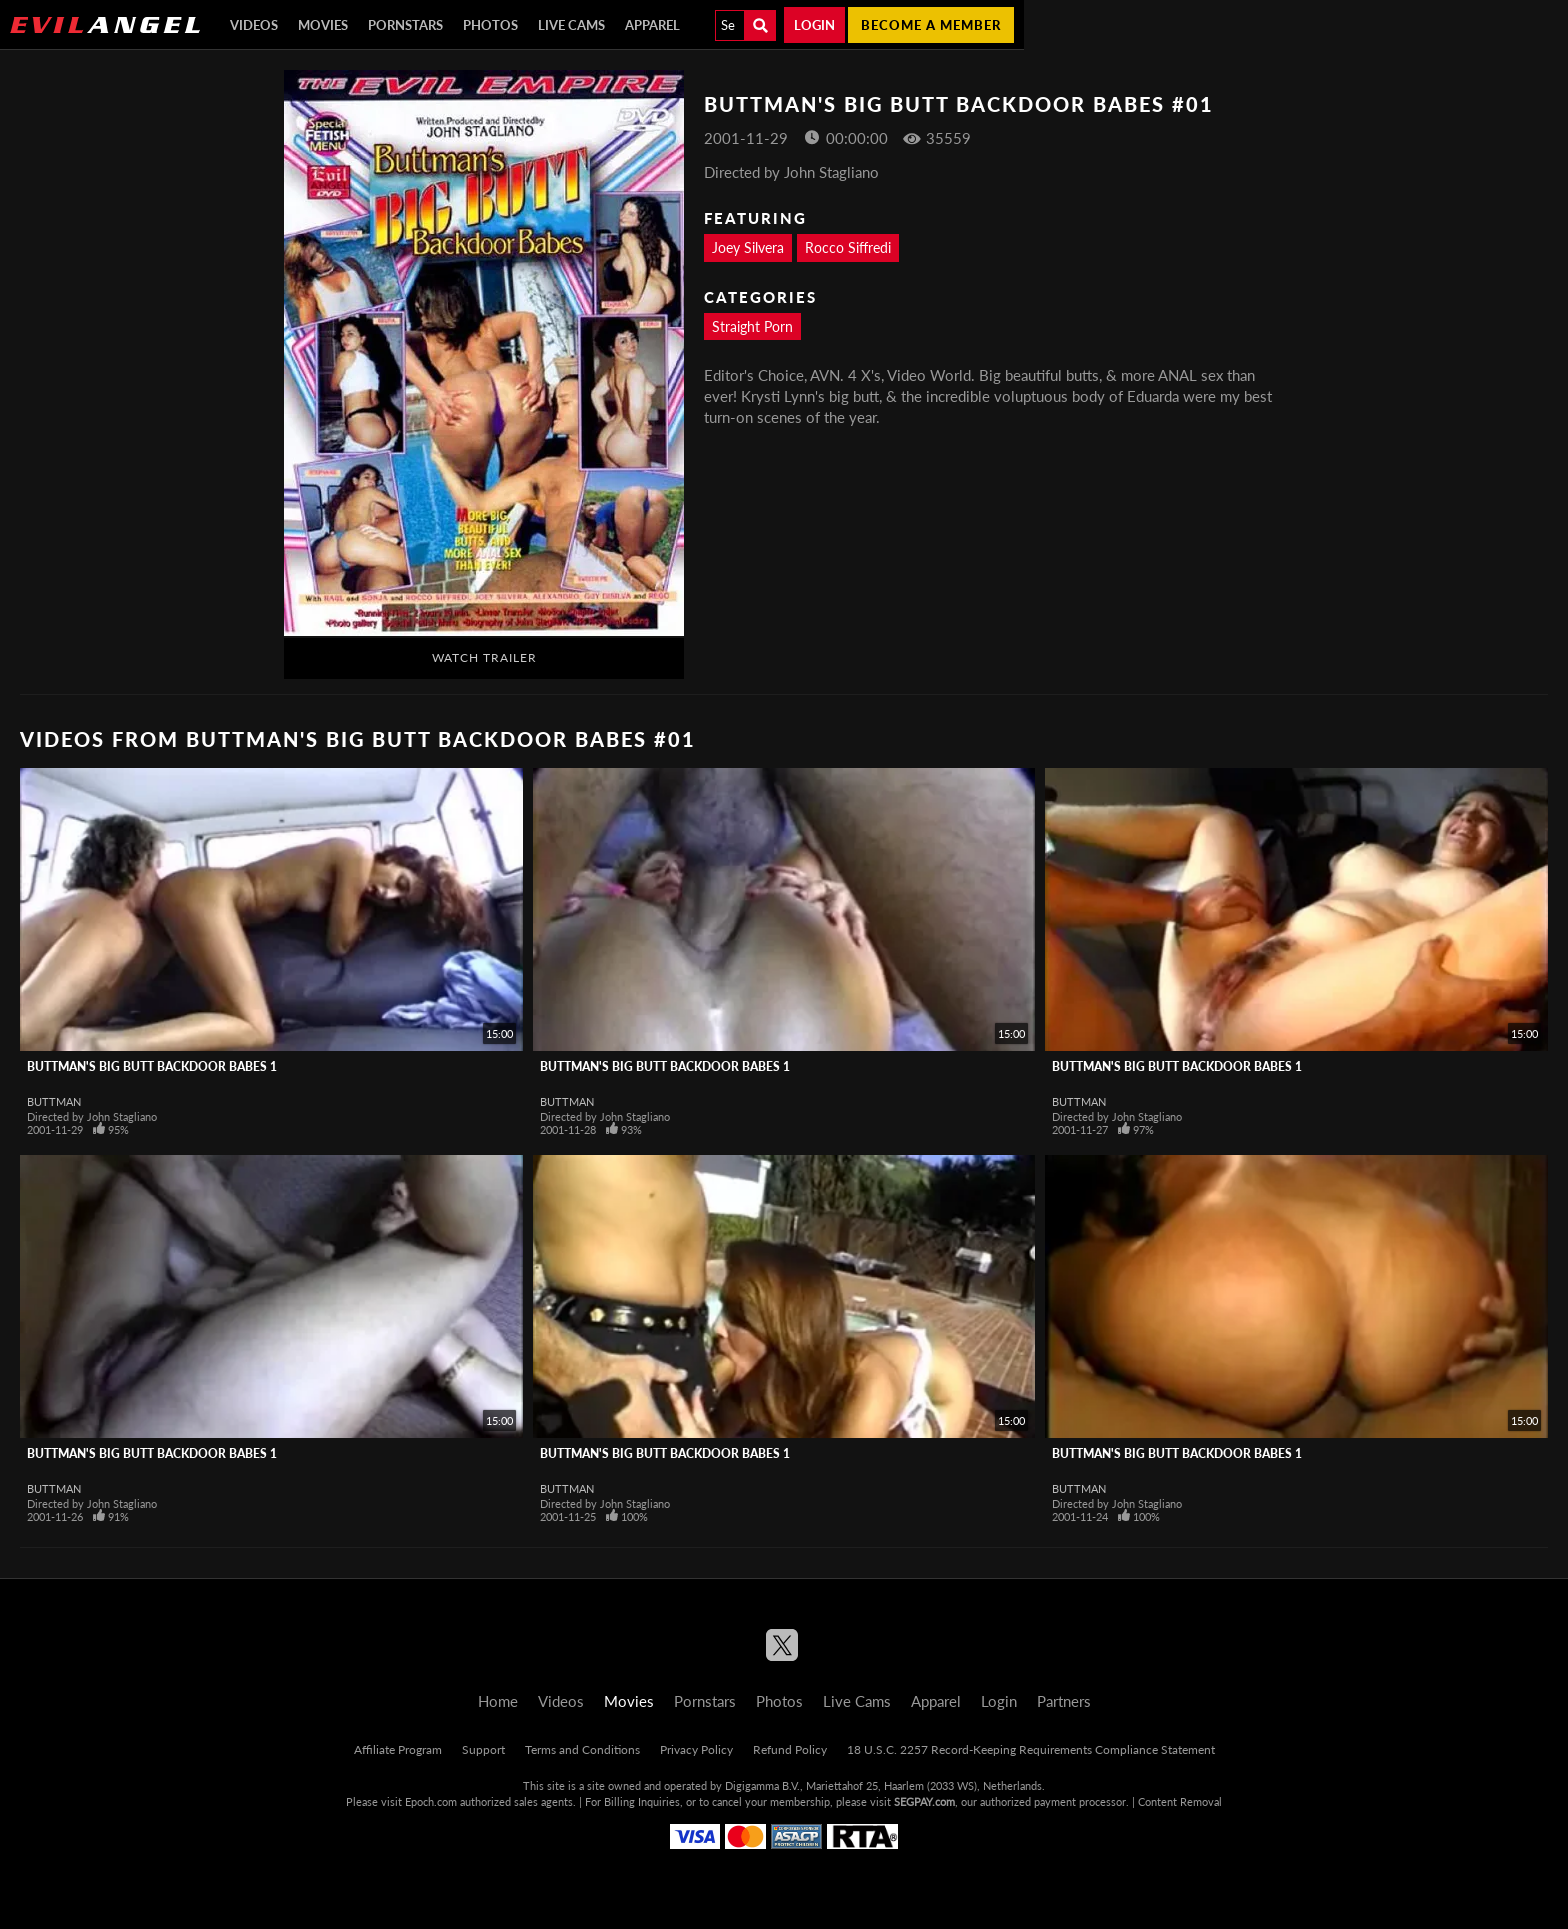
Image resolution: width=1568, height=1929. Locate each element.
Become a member (931, 25)
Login (814, 25)
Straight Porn (752, 326)
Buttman (54, 1101)
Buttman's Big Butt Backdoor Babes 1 (152, 1066)
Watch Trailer (484, 657)
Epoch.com (431, 1801)
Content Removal (1180, 1801)
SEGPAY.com (924, 1801)
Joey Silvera (748, 247)
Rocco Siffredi (848, 247)
